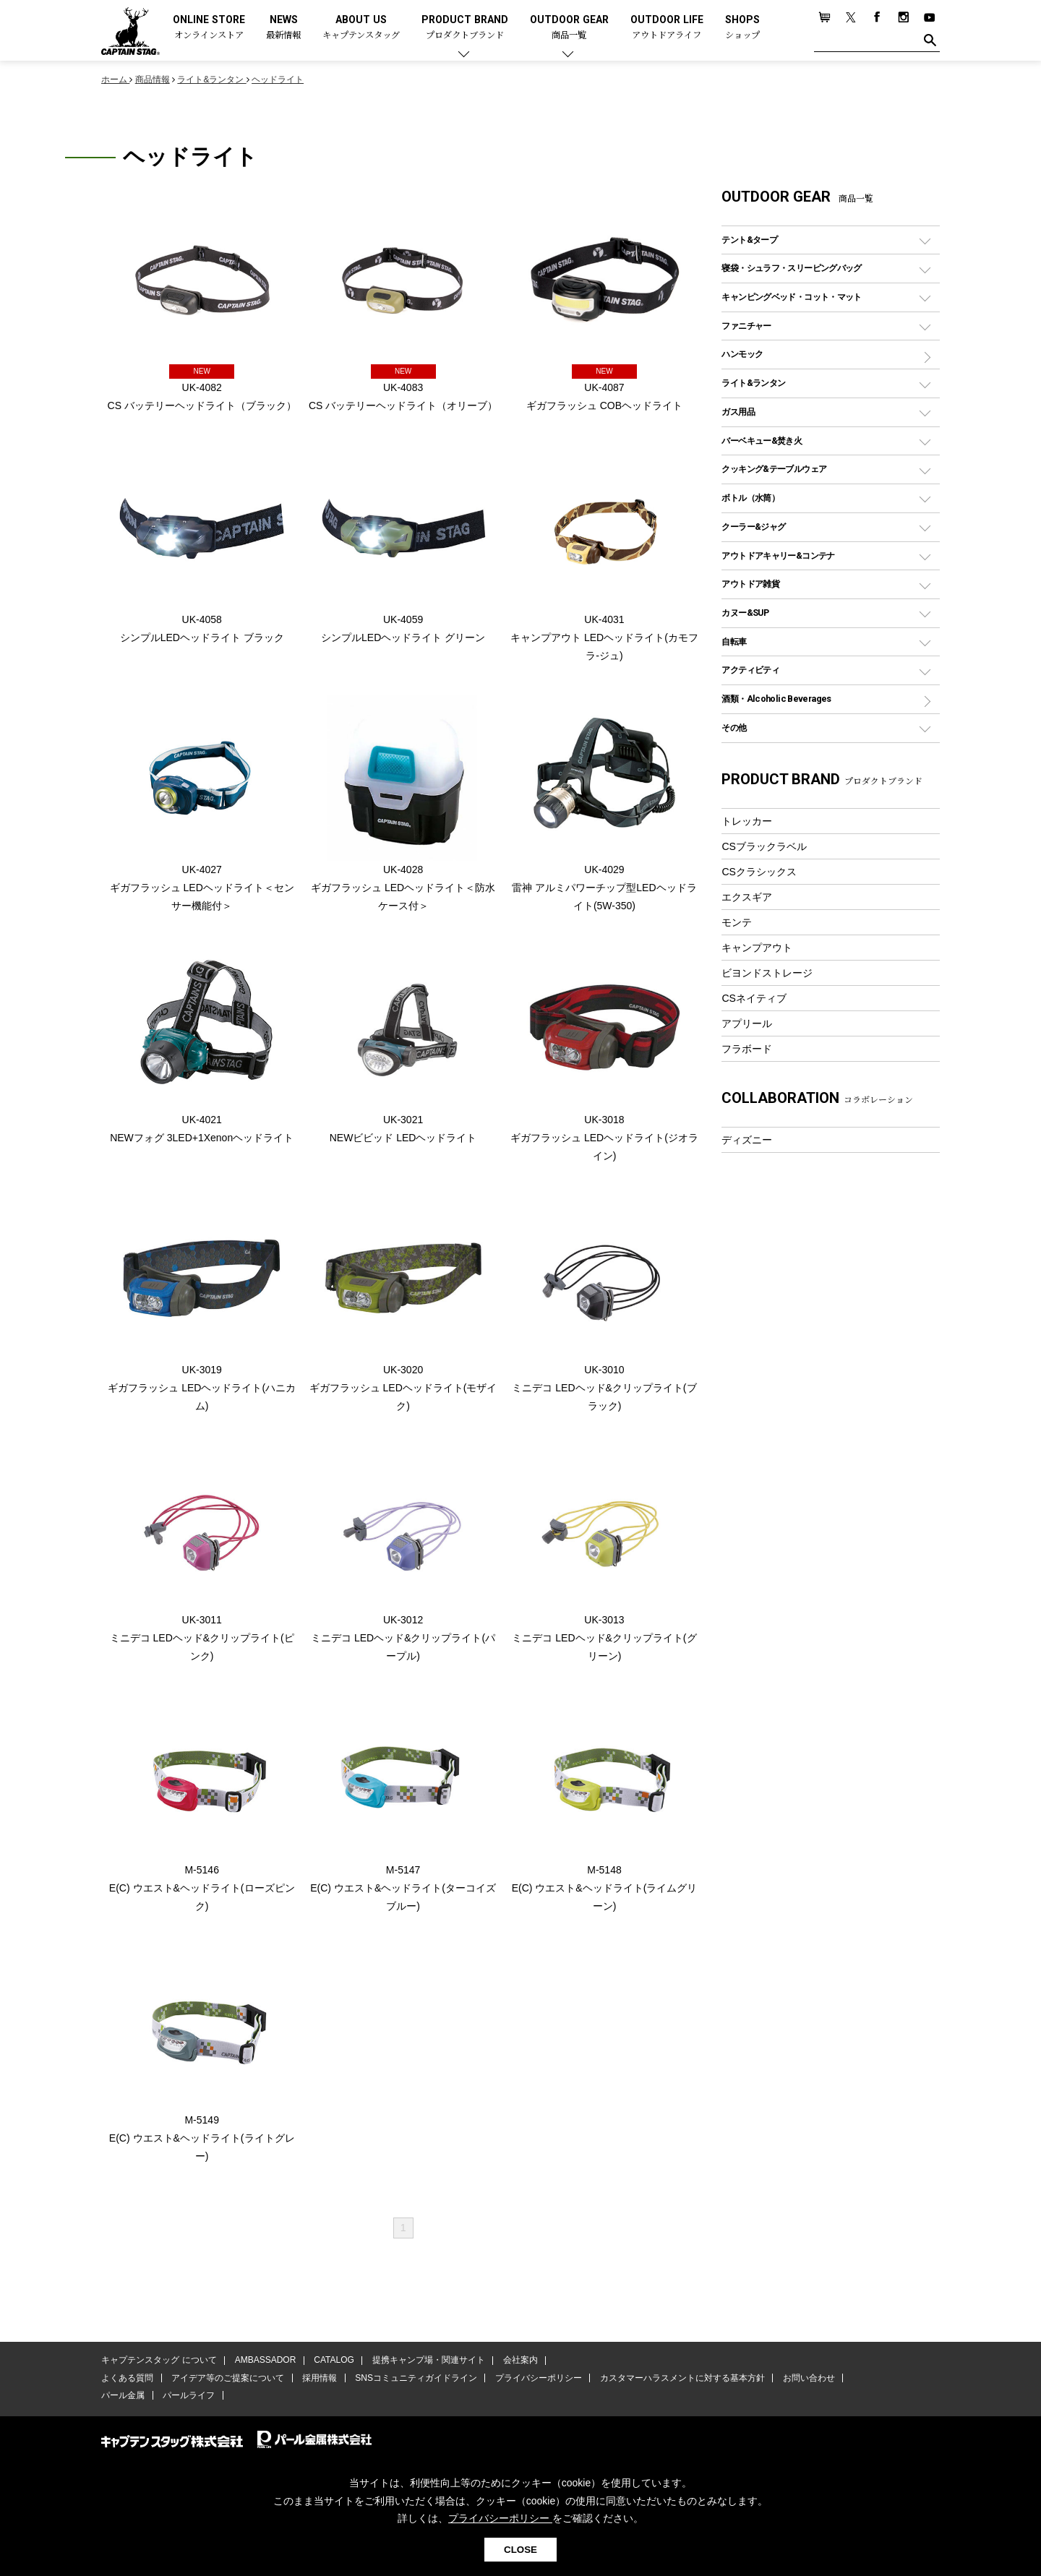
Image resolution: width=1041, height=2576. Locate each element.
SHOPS (742, 27)
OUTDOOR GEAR (569, 27)
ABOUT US (361, 27)
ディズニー (746, 1140)
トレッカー (746, 821)
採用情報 (318, 2380)
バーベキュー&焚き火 (761, 440)
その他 (733, 727)
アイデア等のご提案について (227, 2380)
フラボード (746, 1049)
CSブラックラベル (764, 846)
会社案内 (518, 2362)
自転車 (733, 641)
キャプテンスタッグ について (158, 2362)
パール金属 (123, 2397)
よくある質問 (127, 2380)
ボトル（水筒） (750, 497)
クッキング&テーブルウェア (773, 468)
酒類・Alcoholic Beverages (776, 698)
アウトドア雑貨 (750, 583)
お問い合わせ (806, 2380)
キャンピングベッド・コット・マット (791, 296)
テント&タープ (749, 239)
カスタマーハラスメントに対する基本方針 (679, 2380)
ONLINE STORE (209, 27)
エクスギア (746, 897)
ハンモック (742, 353)
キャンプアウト (756, 947)
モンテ (736, 922)
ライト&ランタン (753, 382)
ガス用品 (738, 411)
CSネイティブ (754, 998)
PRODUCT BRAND (464, 27)
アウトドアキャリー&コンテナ (777, 555)
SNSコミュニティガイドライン (415, 2380)
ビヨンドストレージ (767, 973)
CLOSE (520, 2549)
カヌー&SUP (744, 612)
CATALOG (333, 2362)
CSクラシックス (759, 871)
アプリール (746, 1023)
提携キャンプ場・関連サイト (427, 2362)
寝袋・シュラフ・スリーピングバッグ (791, 267)
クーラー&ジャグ (753, 526)
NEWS (283, 27)
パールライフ (188, 2397)
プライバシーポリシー (536, 2380)
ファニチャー (746, 325)
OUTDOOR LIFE (666, 27)
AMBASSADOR (265, 2362)
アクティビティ (750, 669)
